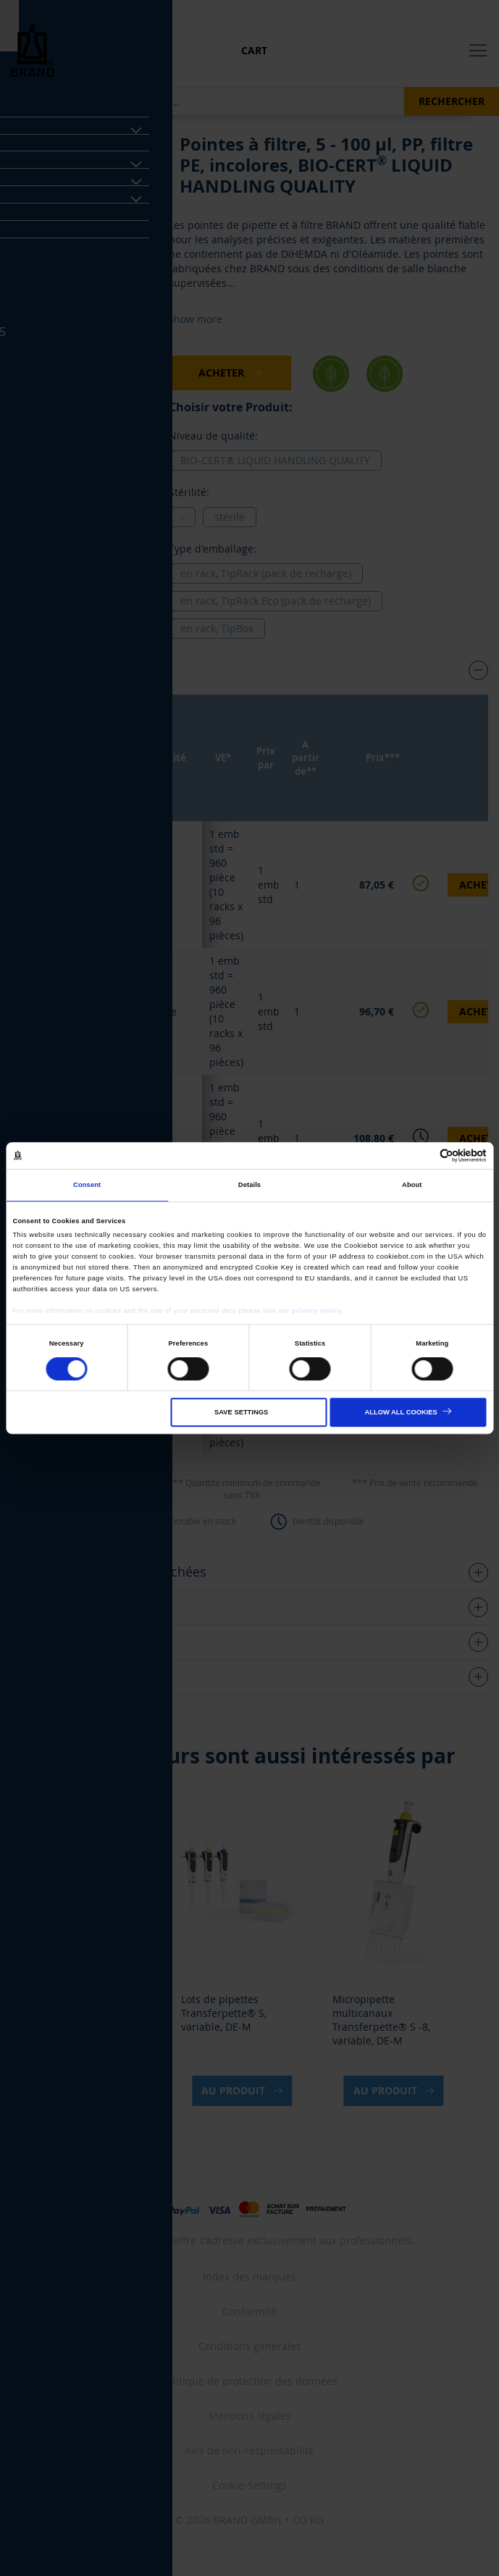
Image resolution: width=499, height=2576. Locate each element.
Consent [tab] (87, 1185)
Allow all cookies (401, 1413)
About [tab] (412, 1185)
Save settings (241, 1413)
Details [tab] (249, 1185)
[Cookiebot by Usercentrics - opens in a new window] (423, 1155)
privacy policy (317, 1310)
